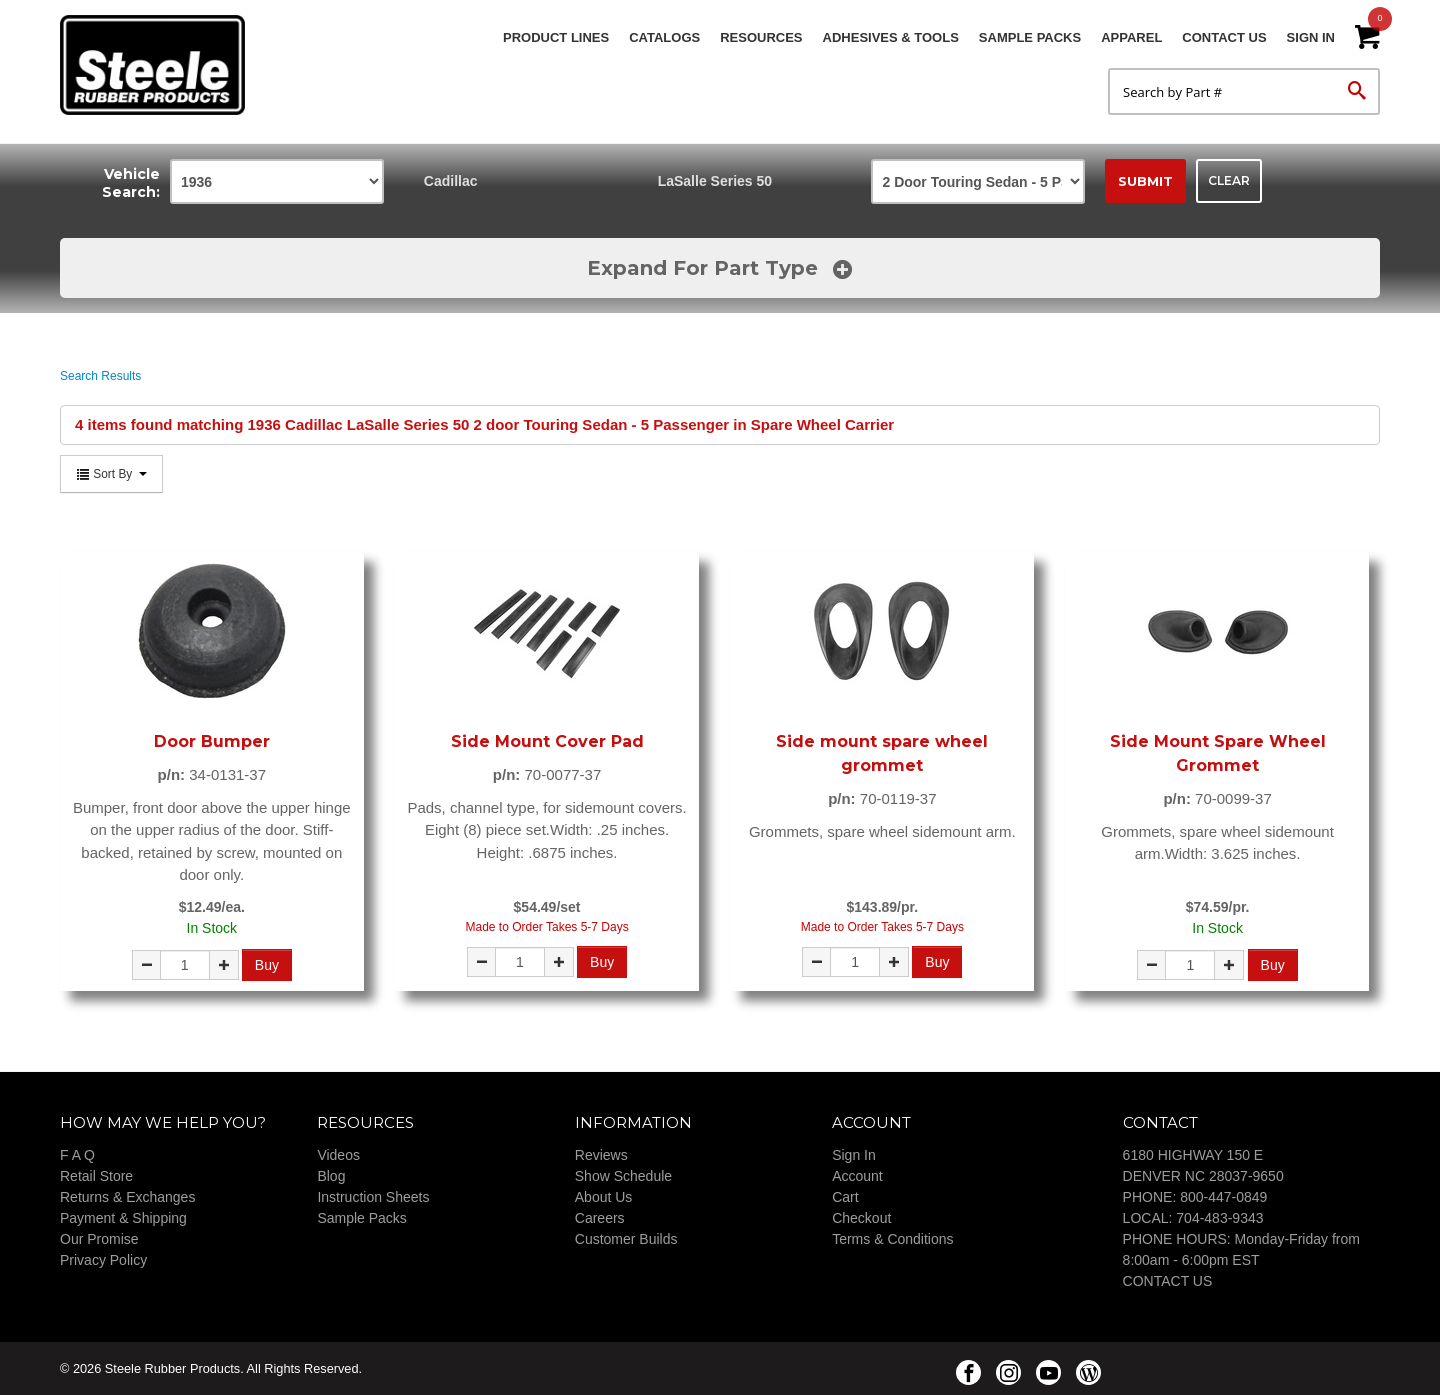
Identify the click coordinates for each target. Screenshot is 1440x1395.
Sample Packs (1030, 37)
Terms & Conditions (892, 1239)
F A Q (77, 1155)
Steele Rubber (160, 65)
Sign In (1311, 37)
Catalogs (664, 37)
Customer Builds (626, 1239)
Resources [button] (761, 37)
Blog (331, 1176)
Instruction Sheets (373, 1197)
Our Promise (99, 1239)
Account (857, 1176)
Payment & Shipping (123, 1218)
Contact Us (1224, 37)
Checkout (861, 1218)
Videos (338, 1155)
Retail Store (96, 1176)
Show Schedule (623, 1176)
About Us (604, 1197)
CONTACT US (1168, 1281)
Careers (600, 1218)
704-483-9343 (1219, 1218)
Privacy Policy (103, 1260)
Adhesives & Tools (891, 37)
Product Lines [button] (556, 37)
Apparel (1131, 37)
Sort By (111, 474)
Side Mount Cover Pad (547, 741)
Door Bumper (212, 741)
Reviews (601, 1155)
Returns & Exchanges (127, 1197)
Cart (845, 1197)
